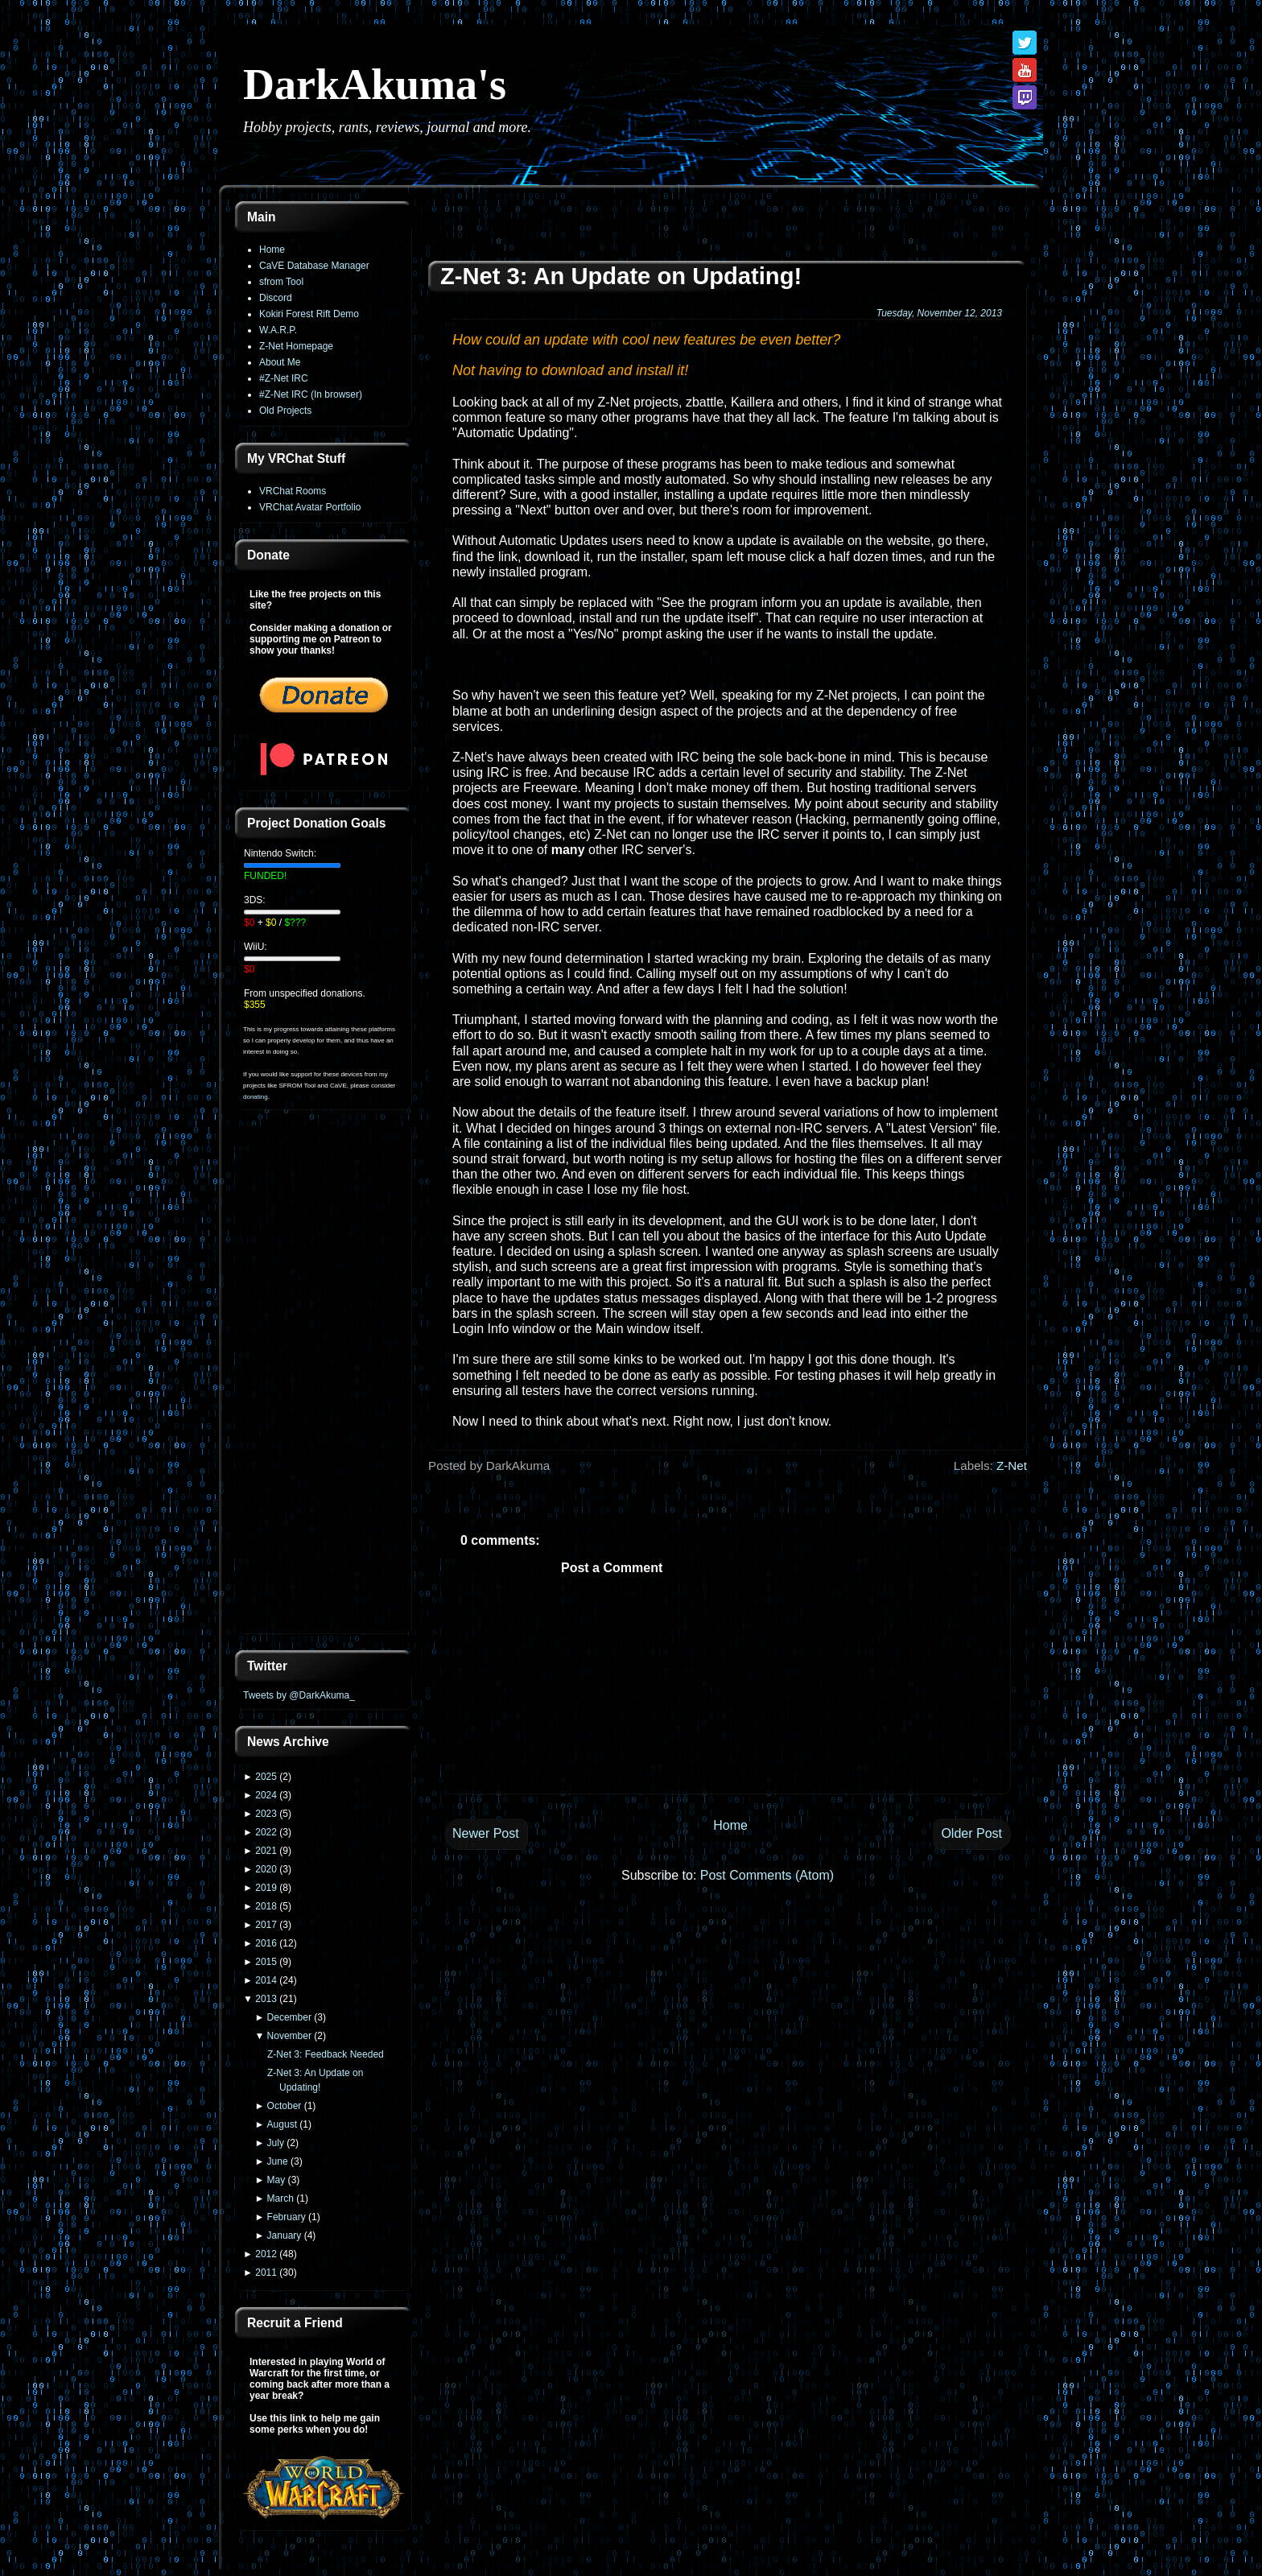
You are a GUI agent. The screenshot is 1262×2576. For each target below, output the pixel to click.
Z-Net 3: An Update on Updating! (621, 276)
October (284, 2106)
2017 (266, 1924)
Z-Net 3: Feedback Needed (325, 2054)
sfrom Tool (281, 281)
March (280, 2198)
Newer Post (485, 1833)
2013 (266, 1998)
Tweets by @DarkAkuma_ (299, 1695)
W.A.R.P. (278, 330)
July (275, 2143)
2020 (266, 1869)
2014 (266, 1980)
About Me (279, 362)
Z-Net (1011, 1465)
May (276, 2180)
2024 (266, 1795)
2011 (266, 2272)
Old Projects (285, 410)
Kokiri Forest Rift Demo (309, 314)
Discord (275, 297)
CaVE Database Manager (314, 265)
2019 (266, 1887)
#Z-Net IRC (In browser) (310, 394)
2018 (266, 1906)
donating (255, 1096)
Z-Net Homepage (296, 346)
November (289, 2035)
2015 (266, 1961)
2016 (266, 1943)
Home (272, 249)
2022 (266, 1832)
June (277, 2161)
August (282, 2124)
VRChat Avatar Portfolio (310, 507)
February (286, 2217)
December (289, 2017)
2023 (266, 1813)
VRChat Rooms (292, 491)
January (284, 2235)
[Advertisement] (323, 1381)
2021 (266, 1850)
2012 (266, 2254)
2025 (266, 1776)
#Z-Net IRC (283, 378)
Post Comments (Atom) (767, 1875)
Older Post (971, 1833)
